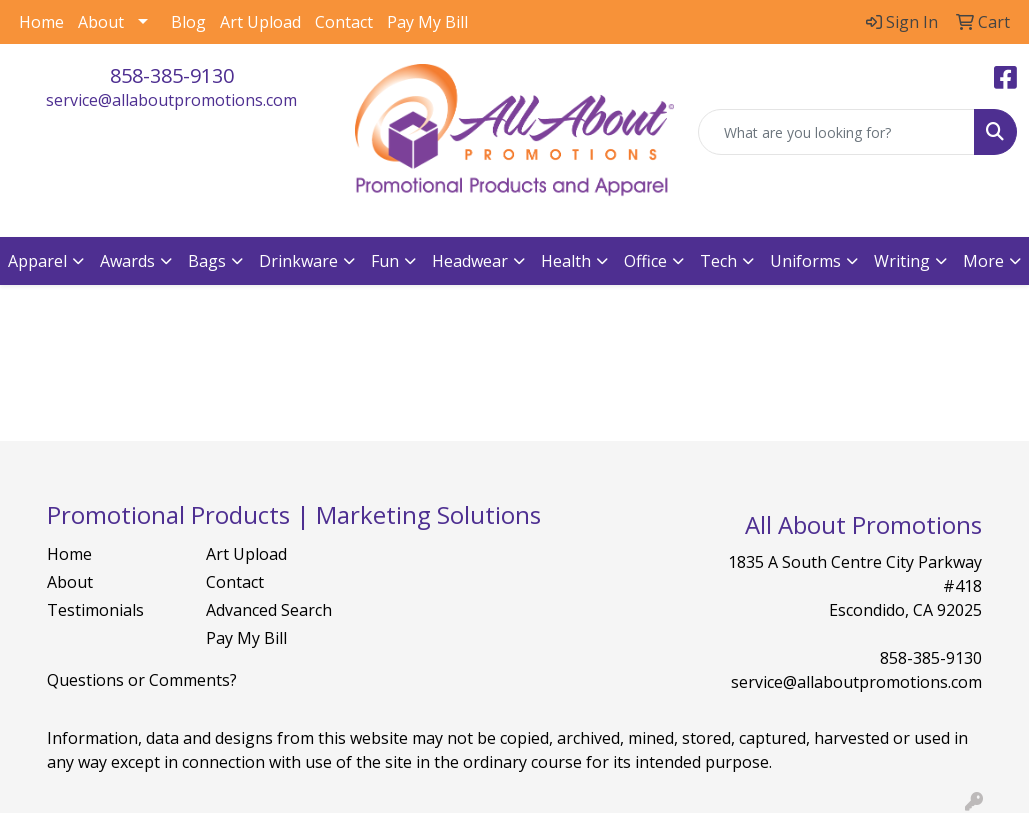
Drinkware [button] (298, 261)
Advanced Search (269, 610)
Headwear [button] (470, 261)
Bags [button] (207, 261)
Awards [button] (127, 261)
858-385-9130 (172, 75)
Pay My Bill (427, 22)
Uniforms (805, 261)
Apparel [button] (37, 261)
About (101, 22)
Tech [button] (718, 261)
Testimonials (95, 610)
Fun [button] (385, 261)
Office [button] (645, 261)
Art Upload (260, 22)
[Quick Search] (836, 132)
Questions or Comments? (142, 680)
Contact (344, 22)
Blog (188, 22)
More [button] (983, 261)
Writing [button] (902, 261)
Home (41, 22)
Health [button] (566, 261)
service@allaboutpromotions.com (171, 100)
